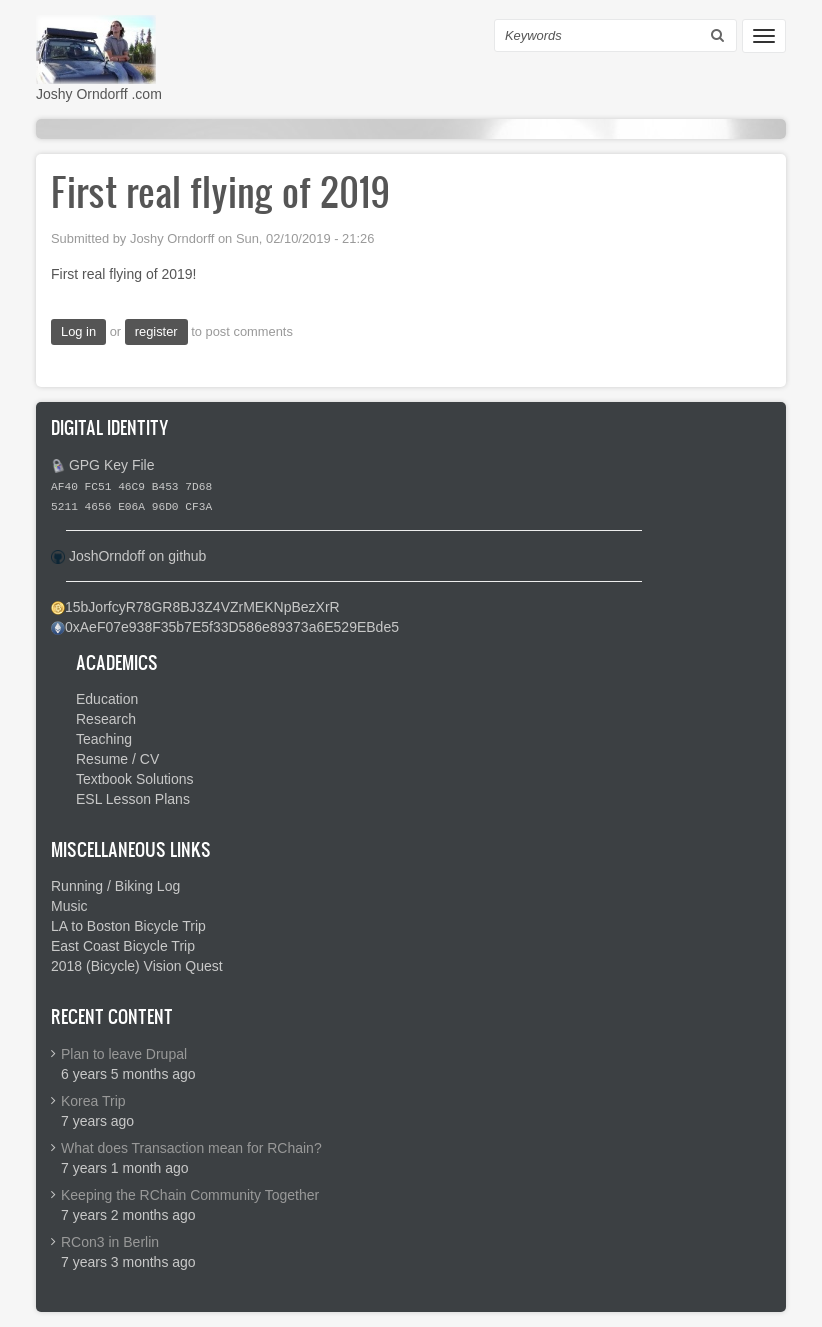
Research (106, 719)
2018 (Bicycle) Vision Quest (137, 966)
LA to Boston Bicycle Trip (128, 926)
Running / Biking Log (115, 886)
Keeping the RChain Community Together (190, 1195)
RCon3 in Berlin (110, 1242)
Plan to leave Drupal (124, 1054)
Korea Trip (93, 1101)
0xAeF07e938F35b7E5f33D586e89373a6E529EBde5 (232, 627)
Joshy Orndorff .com (99, 94)
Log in (78, 331)
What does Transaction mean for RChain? (191, 1148)
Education (107, 699)
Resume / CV (117, 759)
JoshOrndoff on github (138, 556)
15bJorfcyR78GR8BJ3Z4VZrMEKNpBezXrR (202, 607)
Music (69, 906)
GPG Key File (112, 465)
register (156, 331)
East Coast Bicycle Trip (123, 946)
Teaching (104, 739)
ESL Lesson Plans (133, 799)
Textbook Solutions (135, 779)
